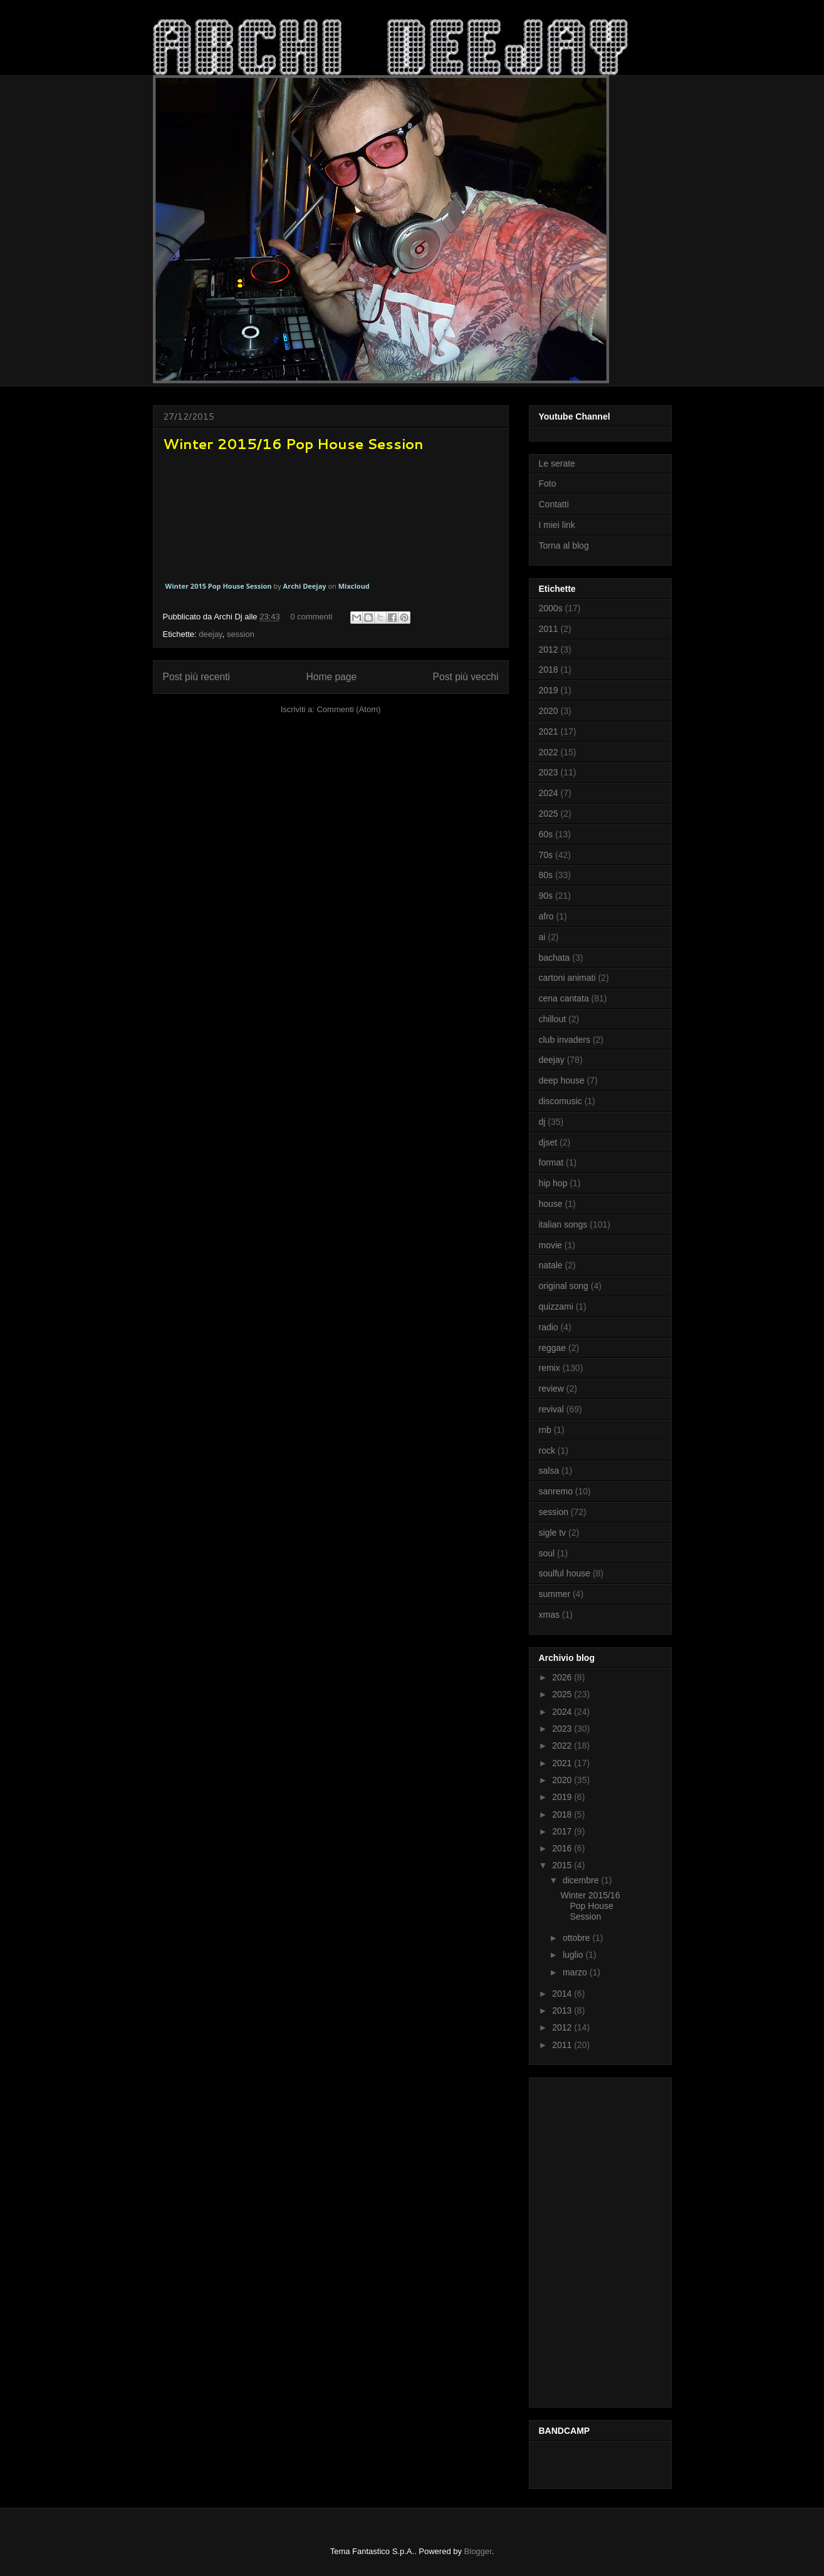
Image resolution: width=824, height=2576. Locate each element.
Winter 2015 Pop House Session (218, 586)
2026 (563, 1677)
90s (546, 896)
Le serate (557, 463)
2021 (548, 732)
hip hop (553, 1183)
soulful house (565, 1573)
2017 (563, 1831)
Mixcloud (354, 586)
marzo (576, 1972)
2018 (548, 670)
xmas (549, 1615)
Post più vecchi (466, 676)
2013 (563, 2010)
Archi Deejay (304, 586)
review (551, 1389)
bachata (554, 958)
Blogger (478, 2551)
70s (546, 855)
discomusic (560, 1101)
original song (563, 1286)
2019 (548, 690)
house (551, 1204)
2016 (563, 1848)
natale (551, 1265)
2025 (548, 814)
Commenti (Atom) (348, 709)
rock (547, 1451)
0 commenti (311, 616)
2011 (548, 629)
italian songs (563, 1224)
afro (546, 916)
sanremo (556, 1491)
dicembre (582, 1880)
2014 (563, 1994)
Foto (547, 483)
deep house (562, 1080)
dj (542, 1122)
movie (550, 1245)
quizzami (556, 1306)
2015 (563, 1865)
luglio (574, 1955)
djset (548, 1142)
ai (542, 937)
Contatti (554, 504)
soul (547, 1553)
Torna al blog (564, 546)
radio (548, 1327)
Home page (331, 676)
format (551, 1162)
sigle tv (552, 1533)
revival (551, 1409)
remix (549, 1368)
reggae (552, 1348)
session (240, 634)
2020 (548, 711)
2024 (548, 793)
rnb (545, 1430)
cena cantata (564, 998)
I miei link (557, 525)
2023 (548, 772)
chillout (552, 1019)
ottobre (577, 1938)
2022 (548, 752)
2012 (548, 649)
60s (546, 834)
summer (555, 1594)
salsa (549, 1471)
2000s (551, 608)
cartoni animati (567, 978)
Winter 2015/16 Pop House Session (293, 443)
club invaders (565, 1040)
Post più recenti (196, 676)
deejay (210, 634)
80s (546, 875)
